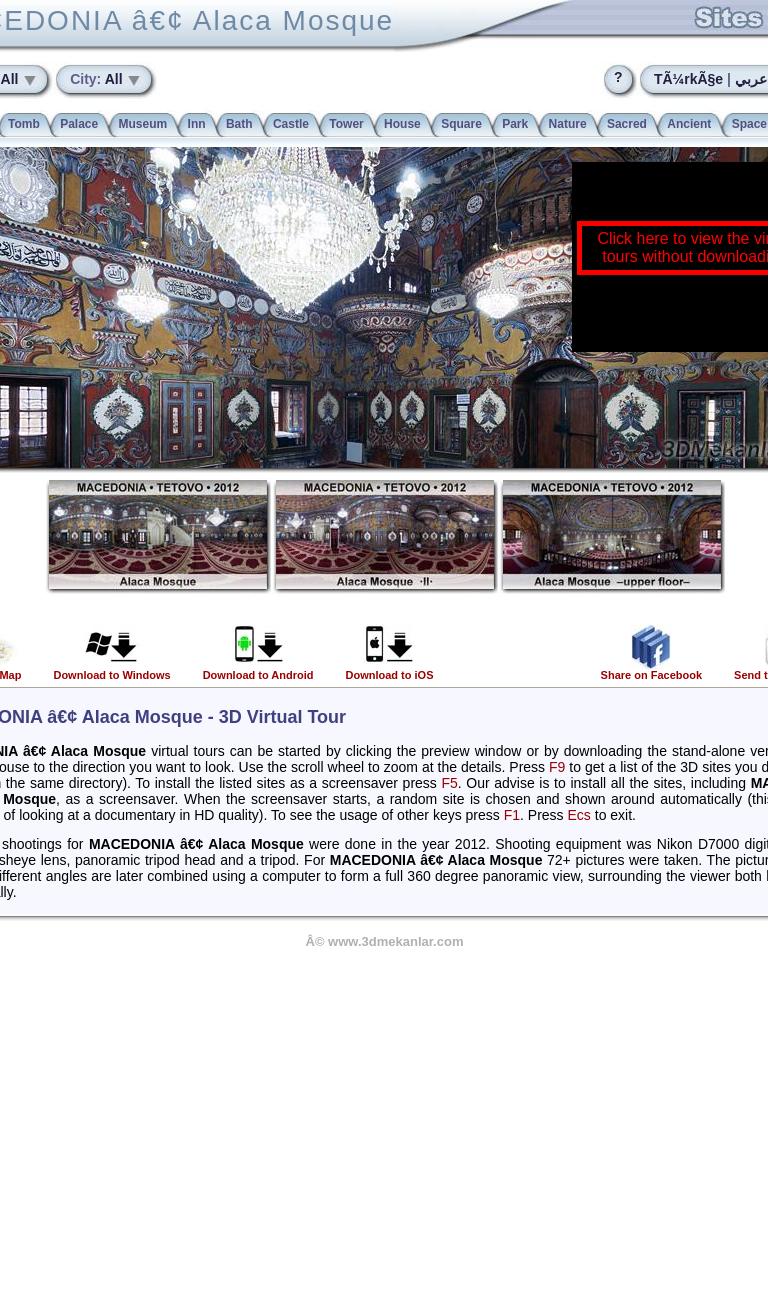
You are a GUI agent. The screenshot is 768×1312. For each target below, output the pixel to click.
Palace (79, 124)
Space (749, 124)
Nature (568, 124)
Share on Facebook (651, 670)
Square (461, 124)
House (402, 124)
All (98, 79)
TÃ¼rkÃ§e (688, 79)
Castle (291, 124)
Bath (239, 124)
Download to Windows (111, 670)
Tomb (24, 124)
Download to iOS (389, 670)
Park (515, 124)
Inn (197, 124)
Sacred (627, 124)
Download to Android (258, 670)
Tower (346, 124)
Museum (143, 124)
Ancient (689, 124)
